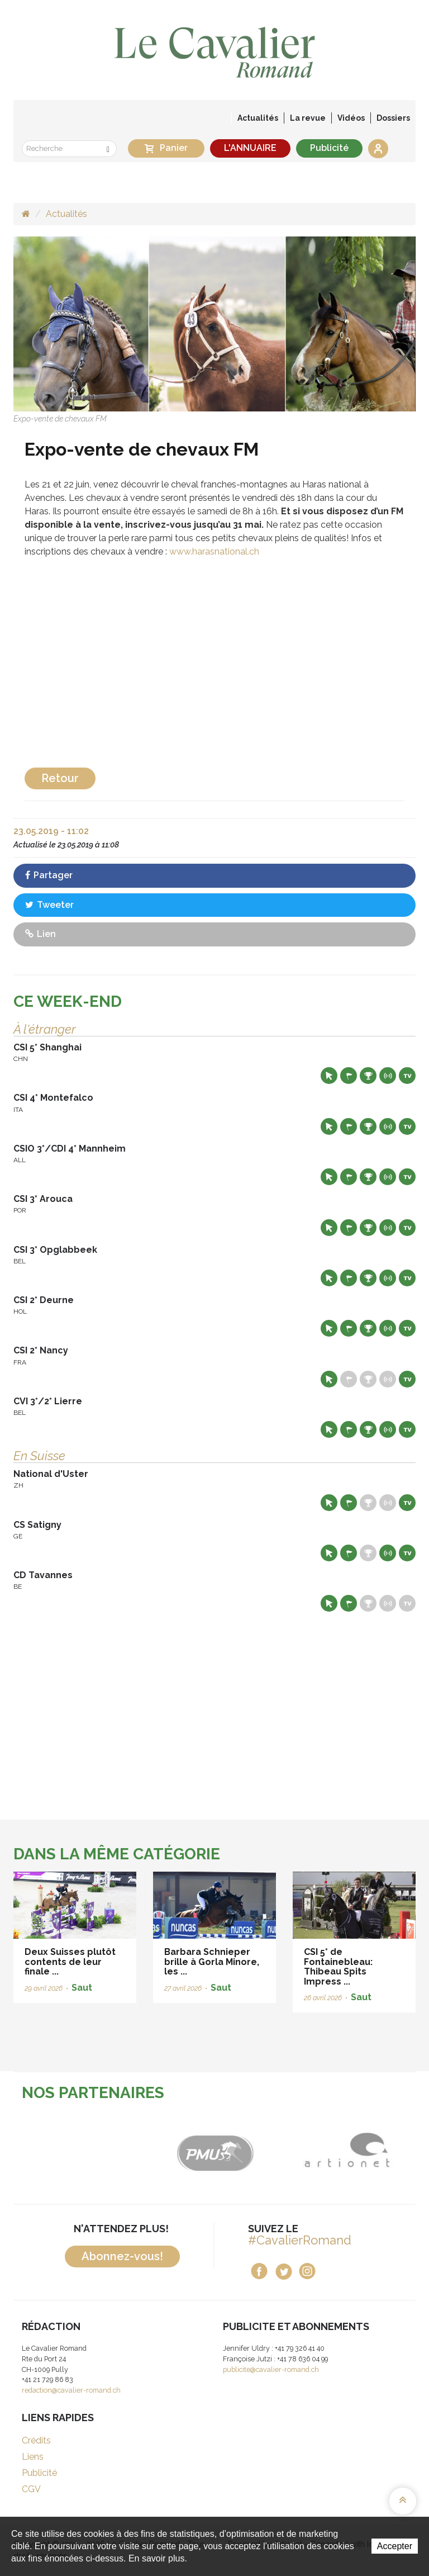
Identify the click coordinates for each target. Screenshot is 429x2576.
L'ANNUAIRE (250, 148)
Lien (40, 934)
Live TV (407, 1075)
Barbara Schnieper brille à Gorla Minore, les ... (211, 1962)
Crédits (36, 2440)
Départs (348, 1075)
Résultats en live (387, 1075)
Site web (329, 1075)
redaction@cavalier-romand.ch (71, 2390)
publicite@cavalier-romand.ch (271, 2369)
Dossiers (393, 117)
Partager (49, 875)
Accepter (394, 2546)
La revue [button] (308, 117)
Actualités (257, 117)
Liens (33, 2456)
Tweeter (49, 904)
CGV (31, 2489)
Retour (60, 778)
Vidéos (351, 117)
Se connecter (378, 148)
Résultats (368, 1075)
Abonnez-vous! (122, 2256)
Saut (82, 1987)
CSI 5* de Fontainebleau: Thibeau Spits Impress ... (338, 1967)
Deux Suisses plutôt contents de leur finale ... (70, 1962)
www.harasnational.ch (214, 551)
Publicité (329, 148)
